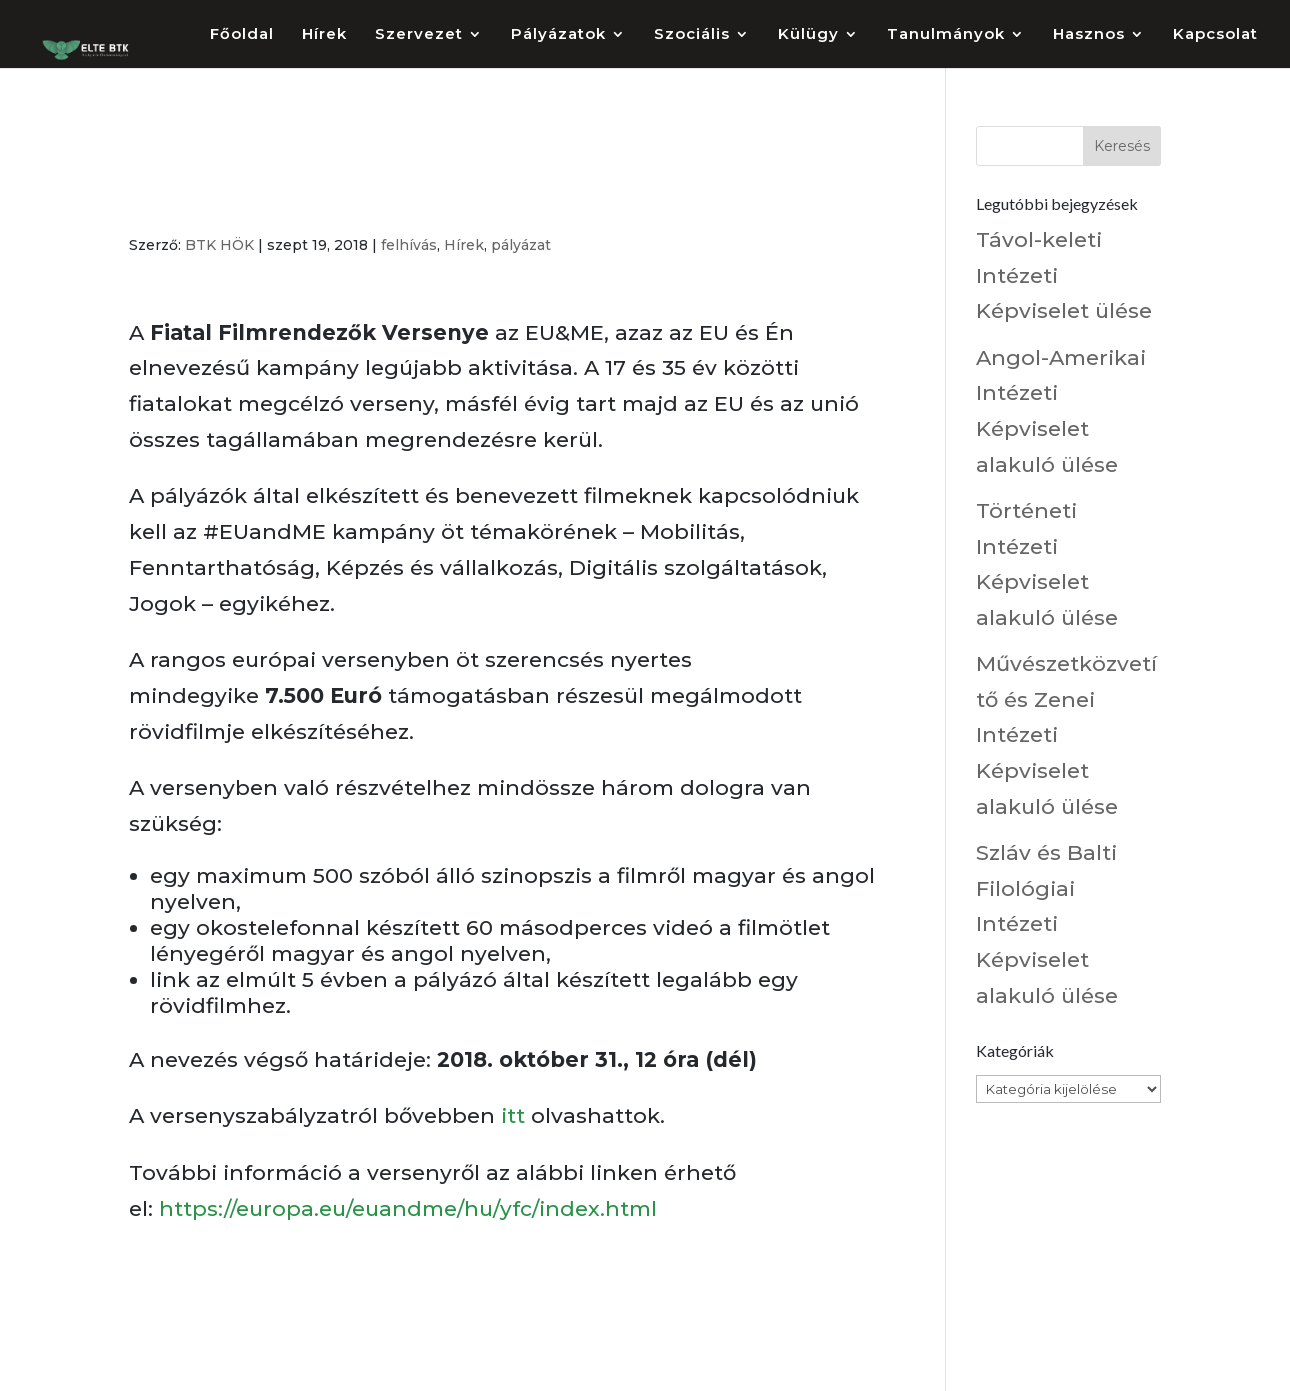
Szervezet (419, 35)
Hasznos (1089, 35)
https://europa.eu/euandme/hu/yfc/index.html (408, 1208)
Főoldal (242, 35)
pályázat (521, 245)
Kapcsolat (1215, 35)
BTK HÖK (219, 245)
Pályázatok (558, 35)
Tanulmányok (946, 35)
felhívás (409, 245)
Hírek (324, 35)
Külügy (808, 35)
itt (513, 1115)
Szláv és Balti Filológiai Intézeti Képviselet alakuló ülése (1047, 924)
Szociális (692, 35)
